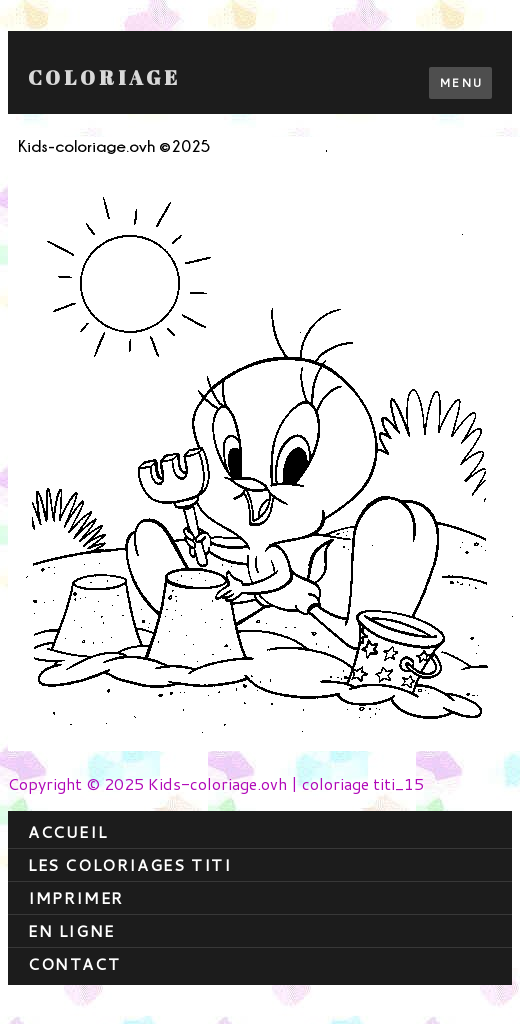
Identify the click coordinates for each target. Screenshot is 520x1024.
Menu (460, 82)
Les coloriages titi (129, 864)
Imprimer (76, 897)
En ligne (71, 930)
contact (74, 963)
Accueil (67, 831)
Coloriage (104, 78)
